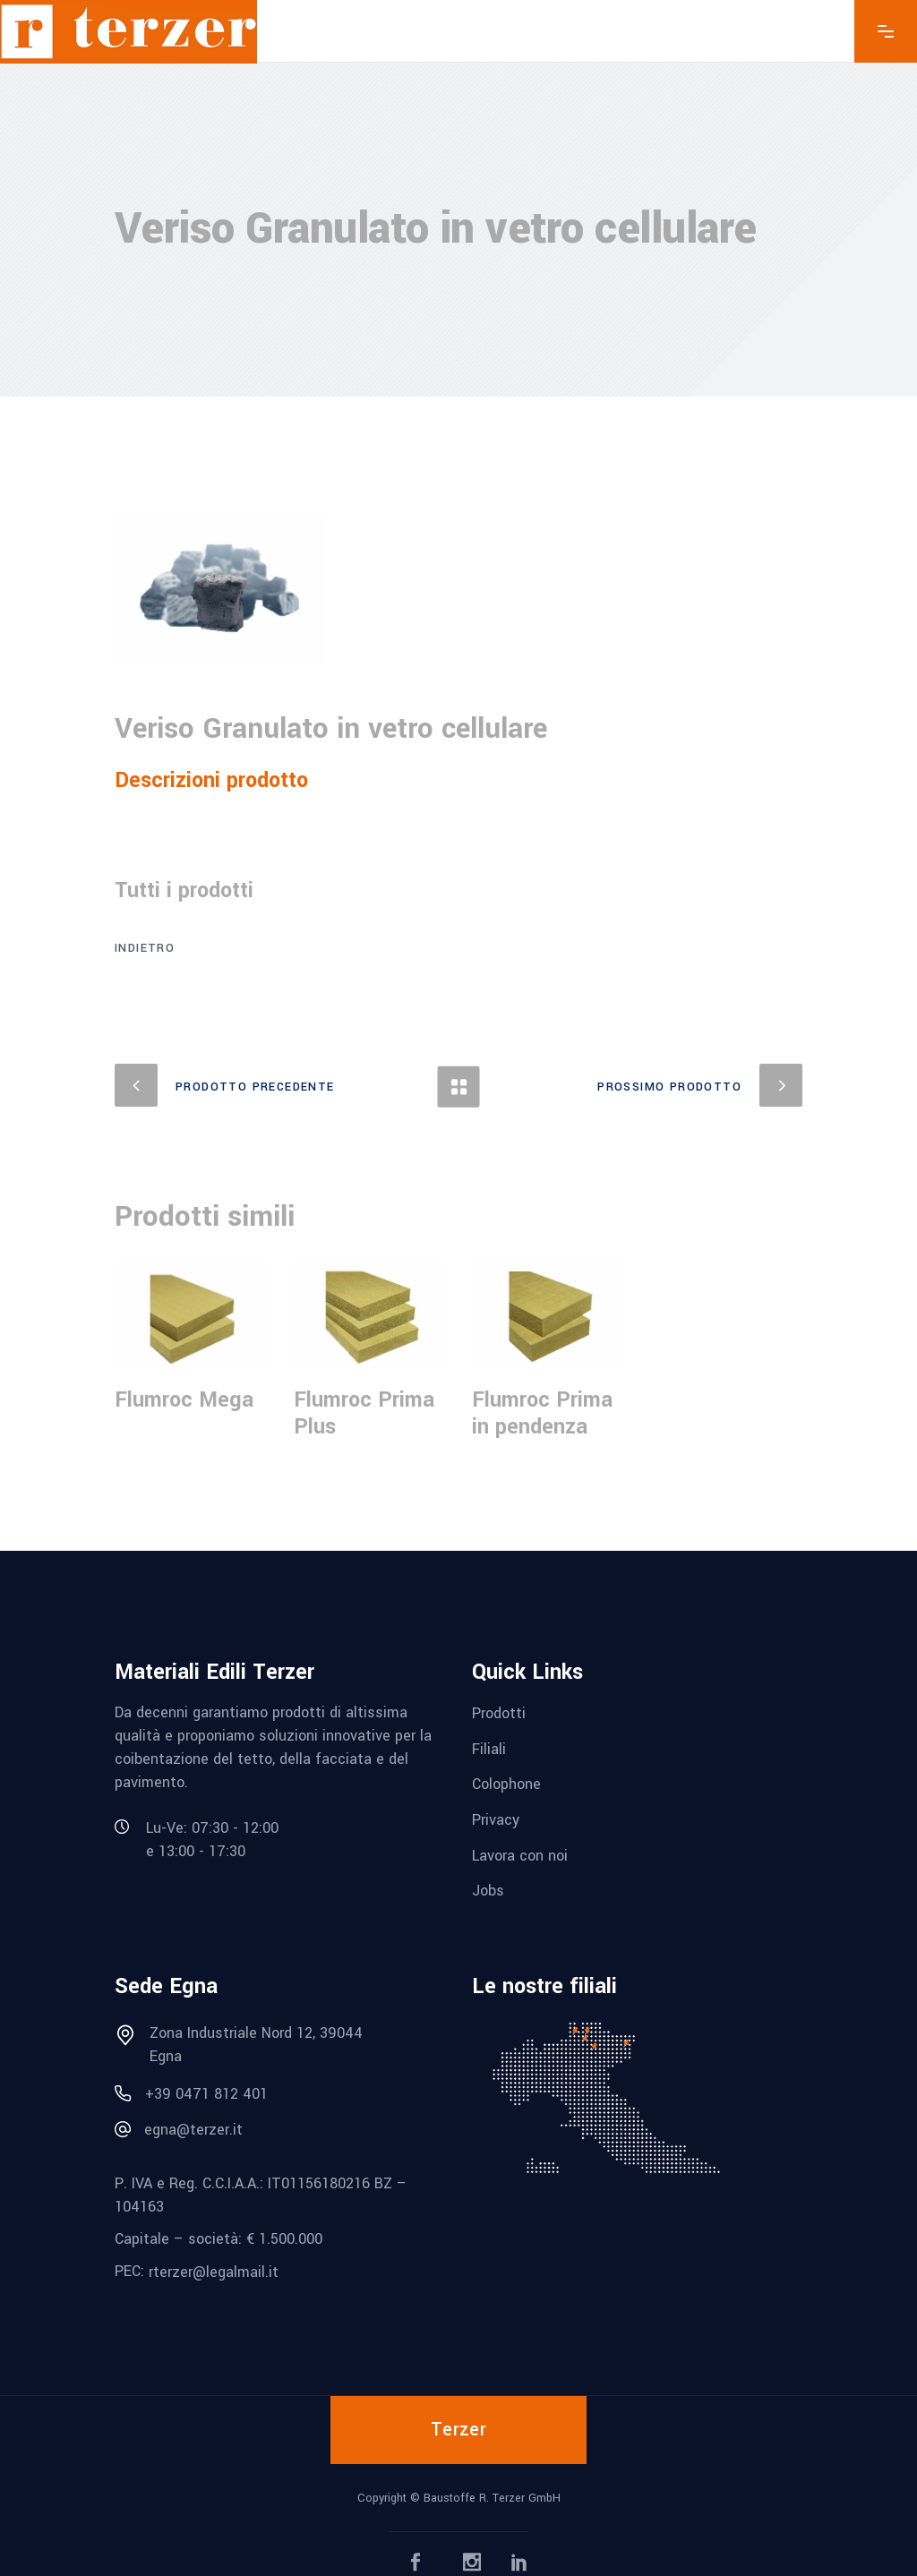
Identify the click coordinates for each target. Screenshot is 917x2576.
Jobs (488, 1890)
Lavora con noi (520, 1854)
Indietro (145, 948)
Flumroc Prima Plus (364, 1413)
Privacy (495, 1820)
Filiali (489, 1748)
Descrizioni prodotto (211, 780)
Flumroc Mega (184, 1400)
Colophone (506, 1784)
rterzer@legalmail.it (214, 2272)
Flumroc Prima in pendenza (542, 1413)
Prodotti (499, 1713)
